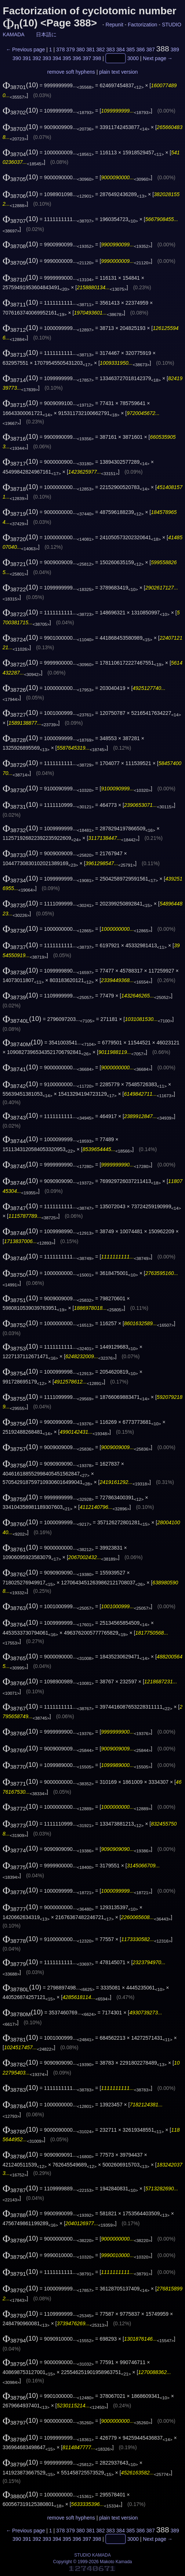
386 (140, 49)
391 (26, 58)
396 (77, 58)
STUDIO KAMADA (92, 2555)
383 (110, 49)
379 (70, 49)
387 (150, 49)
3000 (133, 58)
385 (130, 49)
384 (120, 49)
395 (66, 58)
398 (96, 58)
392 (37, 58)
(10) (20, 85)
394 (56, 58)
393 (47, 58)
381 (90, 49)
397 (87, 58)
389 (175, 49)
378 (60, 49)
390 (16, 58)
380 (80, 49)
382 (100, 49)
